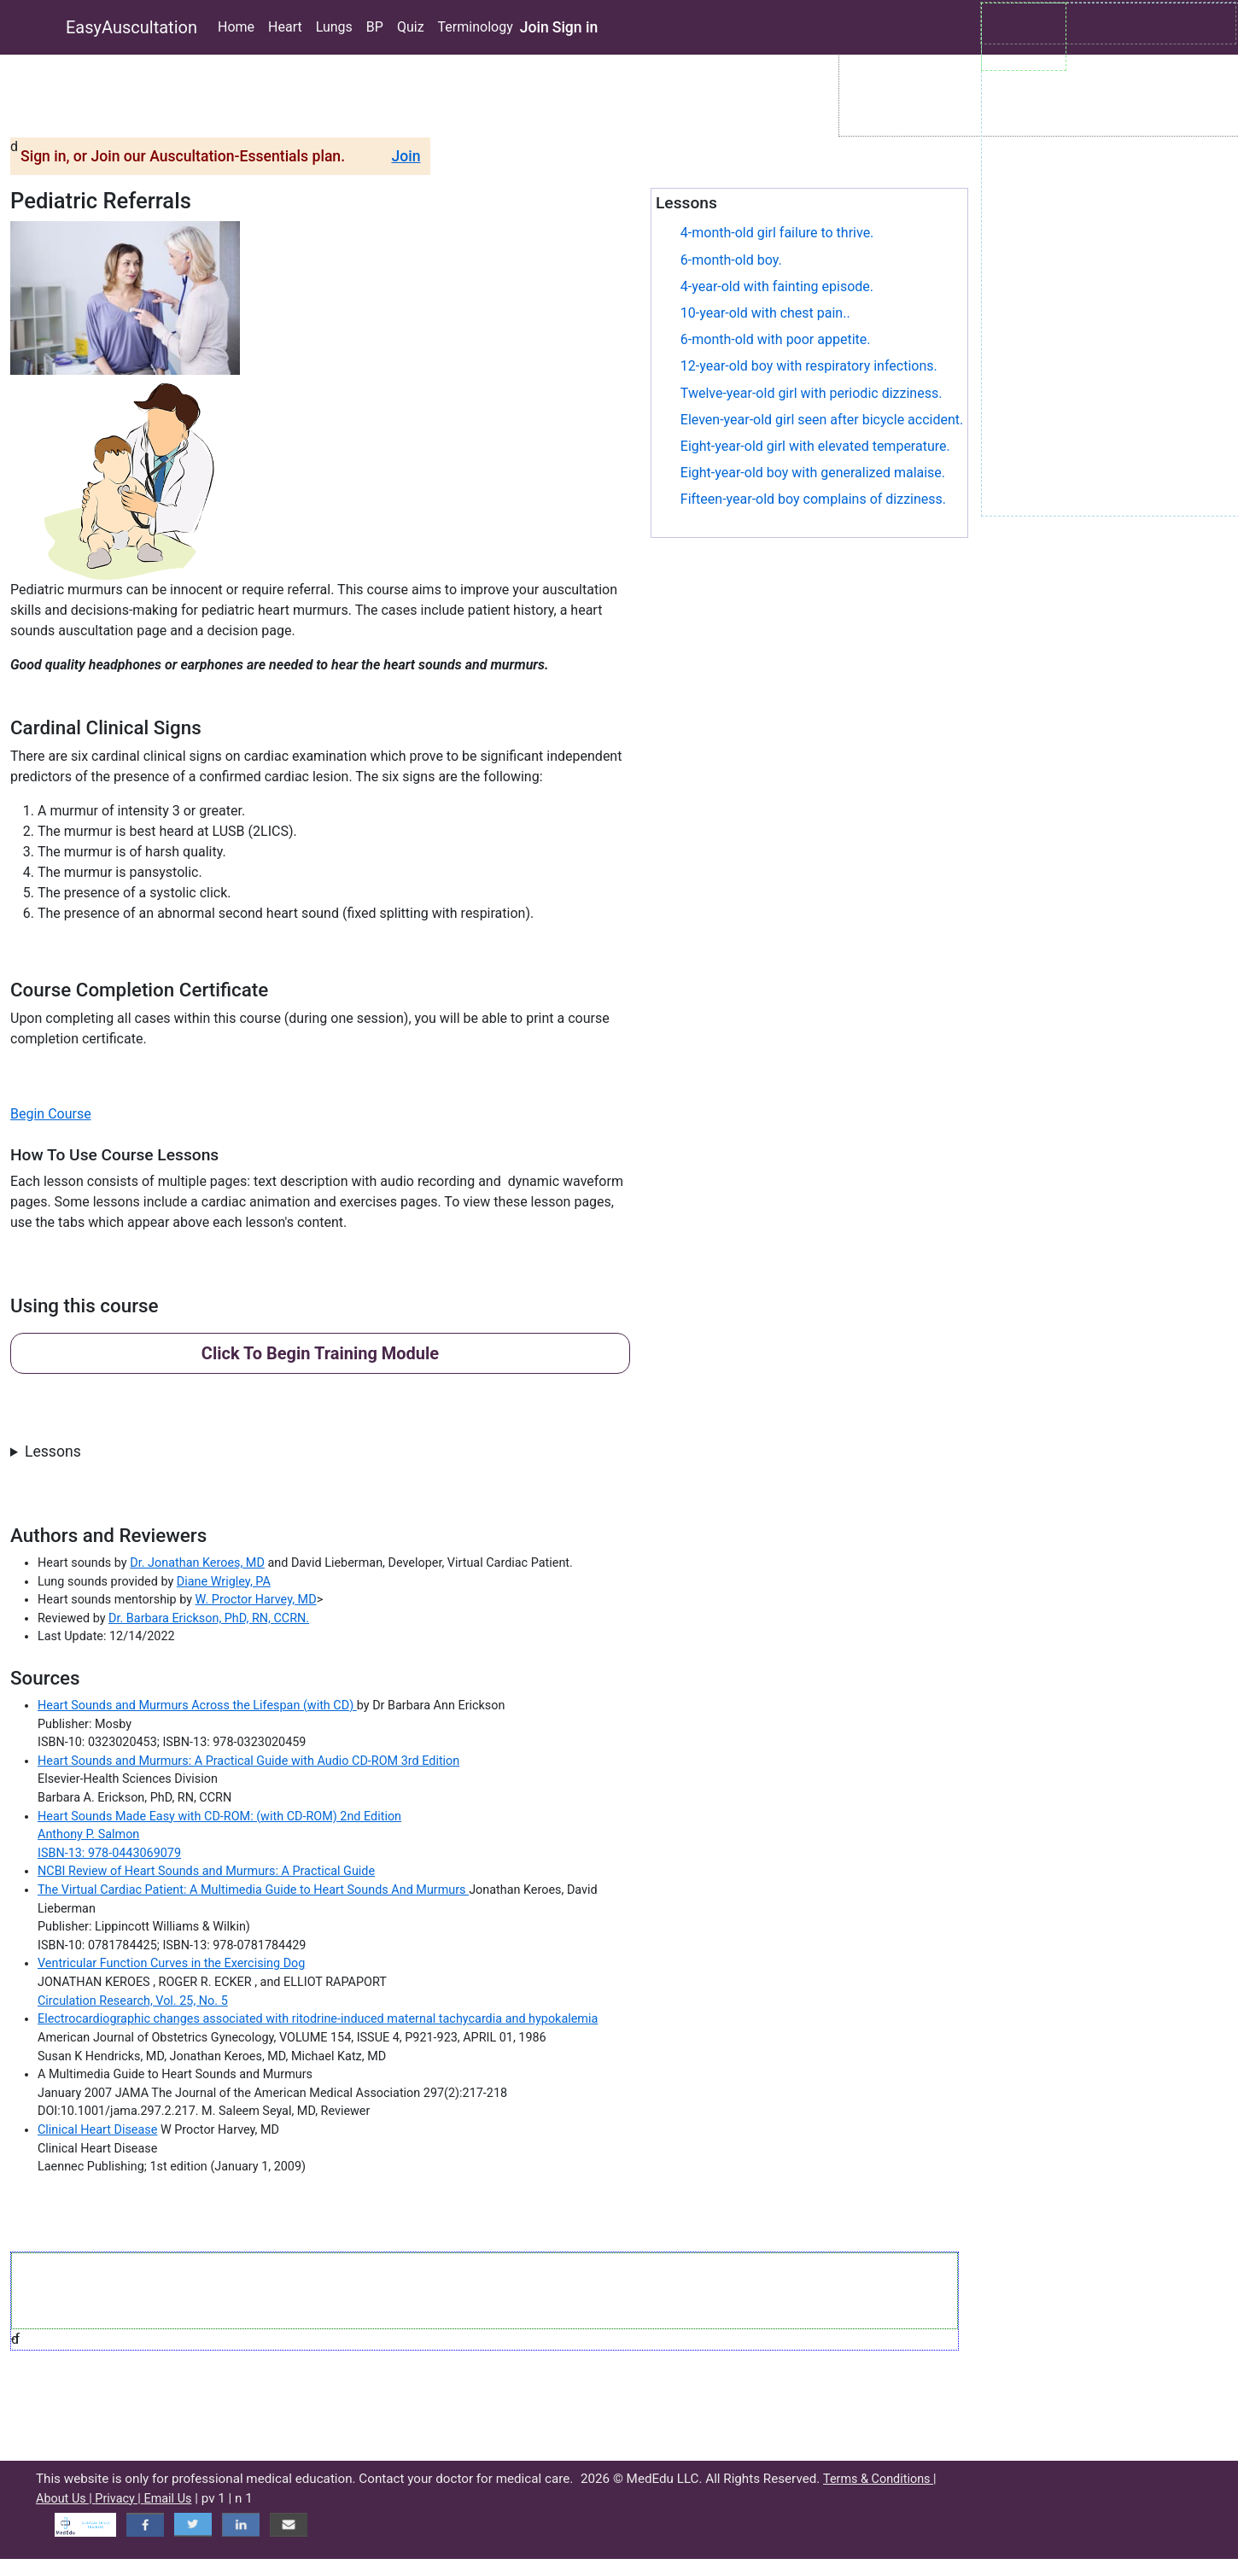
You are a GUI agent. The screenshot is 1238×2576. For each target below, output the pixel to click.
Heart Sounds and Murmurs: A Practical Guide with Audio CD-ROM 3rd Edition (248, 1761)
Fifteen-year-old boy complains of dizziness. (813, 499)
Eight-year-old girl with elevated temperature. (815, 446)
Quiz (410, 27)
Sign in (575, 27)
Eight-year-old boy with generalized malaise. (812, 472)
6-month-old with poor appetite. (775, 339)
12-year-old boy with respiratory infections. (808, 366)
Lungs (334, 27)
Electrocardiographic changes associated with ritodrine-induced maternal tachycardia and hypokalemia (318, 2019)
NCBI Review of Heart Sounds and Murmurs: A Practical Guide (206, 1871)
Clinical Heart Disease (97, 2130)
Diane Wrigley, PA (224, 1581)
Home (236, 27)
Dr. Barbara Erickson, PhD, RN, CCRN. (208, 1618)
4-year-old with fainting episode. (776, 286)
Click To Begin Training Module (320, 1353)
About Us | (65, 2498)
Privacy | (119, 2498)
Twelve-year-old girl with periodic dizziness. (811, 393)
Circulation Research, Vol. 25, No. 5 (133, 2001)
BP (374, 27)
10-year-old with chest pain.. (765, 313)
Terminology (475, 27)
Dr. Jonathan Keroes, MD (197, 1563)
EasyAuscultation (131, 27)
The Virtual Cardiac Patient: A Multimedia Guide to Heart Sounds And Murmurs (253, 1890)
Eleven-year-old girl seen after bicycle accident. (821, 420)
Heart (285, 27)
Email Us (167, 2498)
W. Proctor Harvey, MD (256, 1599)
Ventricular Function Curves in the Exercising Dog (171, 1963)
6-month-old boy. (731, 260)
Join (534, 27)
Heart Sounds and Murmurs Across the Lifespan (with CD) (197, 1705)
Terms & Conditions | (880, 2479)
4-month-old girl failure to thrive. (777, 233)
